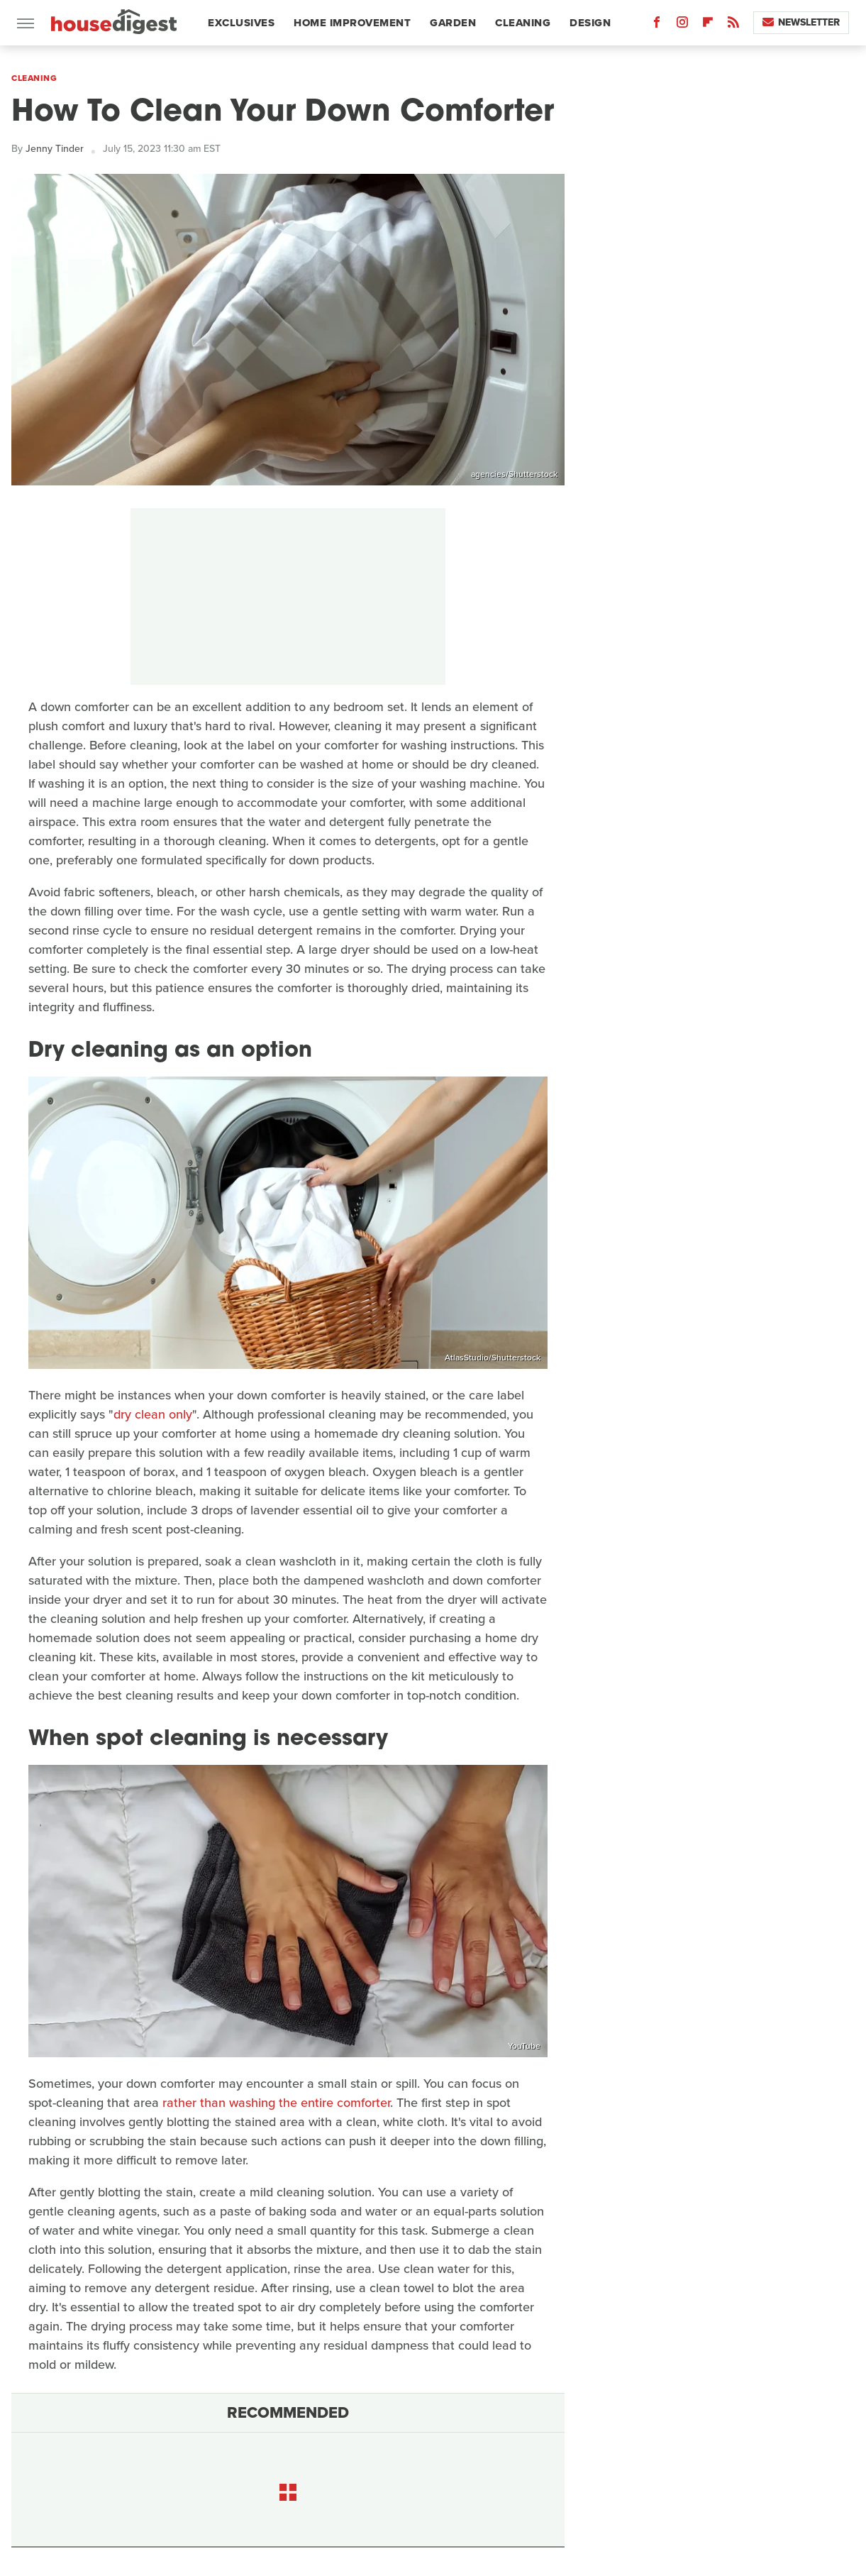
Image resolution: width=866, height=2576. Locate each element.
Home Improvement (352, 23)
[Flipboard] (708, 25)
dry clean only (152, 1414)
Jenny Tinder (55, 148)
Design (590, 23)
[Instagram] (682, 25)
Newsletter (801, 22)
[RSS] (733, 25)
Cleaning (522, 23)
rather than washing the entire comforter (276, 2102)
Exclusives (241, 23)
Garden (453, 23)
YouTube (524, 2046)
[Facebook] (656, 25)
